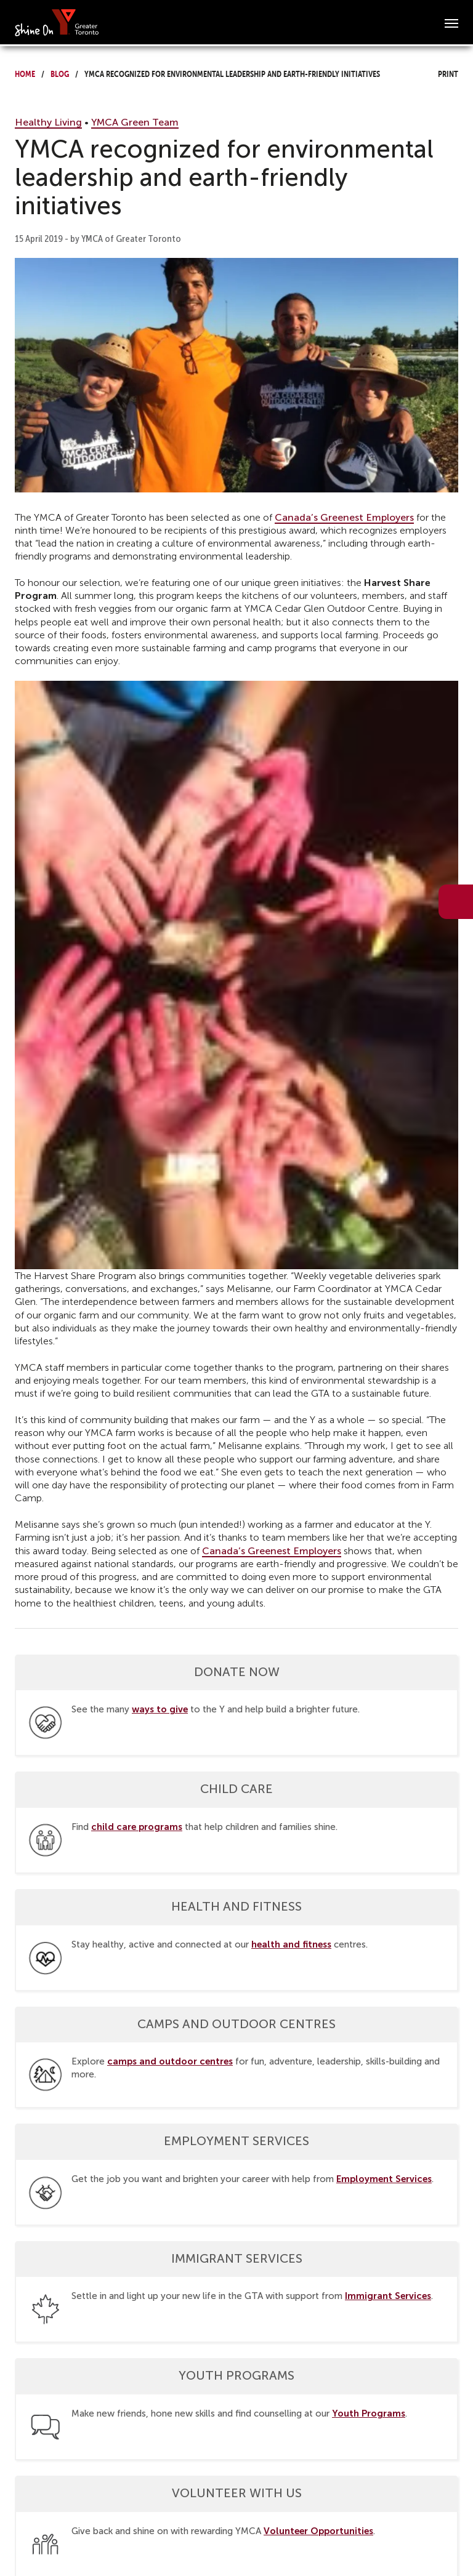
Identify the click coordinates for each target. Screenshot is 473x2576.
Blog (60, 72)
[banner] (57, 22)
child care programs (136, 1826)
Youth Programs (368, 2413)
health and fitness (291, 1944)
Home (25, 72)
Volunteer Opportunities (318, 2531)
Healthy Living (48, 122)
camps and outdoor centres (170, 2061)
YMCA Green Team (135, 122)
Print (436, 72)
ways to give (160, 1709)
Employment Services (384, 2178)
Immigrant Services (388, 2295)
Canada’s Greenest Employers (344, 517)
